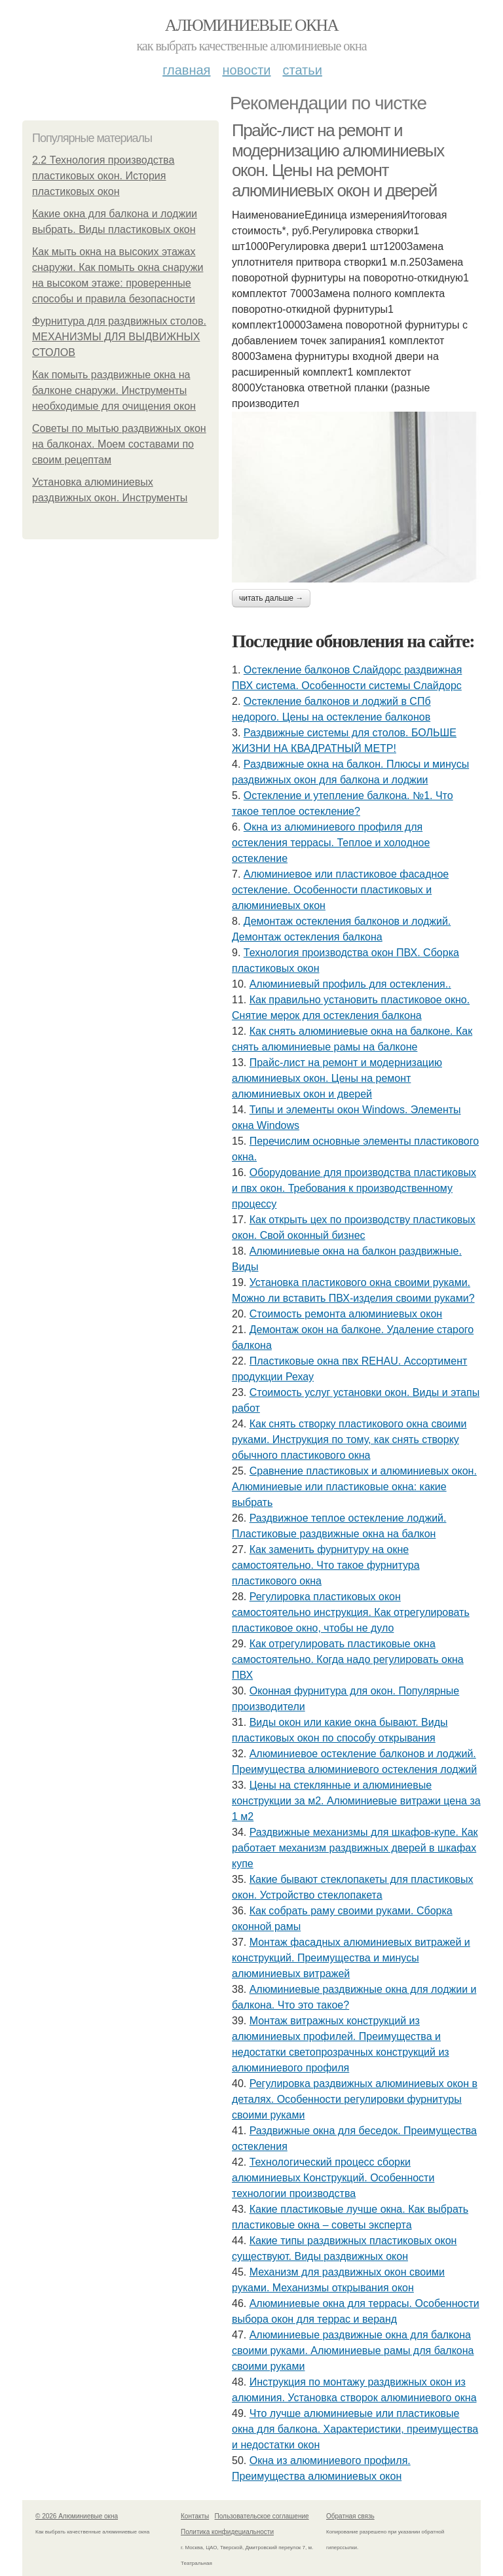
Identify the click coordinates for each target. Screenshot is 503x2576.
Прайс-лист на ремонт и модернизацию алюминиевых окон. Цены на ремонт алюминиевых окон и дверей (338, 160)
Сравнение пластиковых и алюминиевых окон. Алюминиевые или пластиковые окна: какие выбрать (354, 1486)
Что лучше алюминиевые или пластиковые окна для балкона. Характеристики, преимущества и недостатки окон (355, 2429)
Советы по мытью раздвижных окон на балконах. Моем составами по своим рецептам (119, 444)
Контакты (195, 2516)
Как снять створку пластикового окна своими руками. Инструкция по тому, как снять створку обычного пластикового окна (349, 1439)
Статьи (302, 70)
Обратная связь (350, 2516)
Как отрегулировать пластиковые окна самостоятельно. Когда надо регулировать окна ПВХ (348, 1659)
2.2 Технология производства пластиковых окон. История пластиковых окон (103, 175)
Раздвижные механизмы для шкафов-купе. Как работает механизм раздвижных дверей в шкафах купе (355, 1848)
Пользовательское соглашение (262, 2516)
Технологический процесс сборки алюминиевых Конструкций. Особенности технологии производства (333, 2177)
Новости (246, 70)
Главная (186, 70)
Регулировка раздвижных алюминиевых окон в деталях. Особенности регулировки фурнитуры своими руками (354, 2099)
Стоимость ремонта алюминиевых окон (346, 1313)
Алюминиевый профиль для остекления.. (350, 984)
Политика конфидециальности (227, 2531)
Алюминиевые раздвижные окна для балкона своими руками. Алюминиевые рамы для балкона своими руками (353, 2350)
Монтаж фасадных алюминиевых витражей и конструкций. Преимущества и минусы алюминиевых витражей (351, 1958)
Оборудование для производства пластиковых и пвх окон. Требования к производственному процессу (354, 1188)
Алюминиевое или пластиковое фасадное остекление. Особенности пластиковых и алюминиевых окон (340, 889)
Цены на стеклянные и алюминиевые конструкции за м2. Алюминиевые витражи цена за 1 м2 (356, 1801)
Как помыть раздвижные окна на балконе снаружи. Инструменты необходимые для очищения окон (114, 390)
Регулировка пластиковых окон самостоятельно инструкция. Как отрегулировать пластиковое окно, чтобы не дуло (351, 1612)
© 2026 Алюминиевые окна (76, 2516)
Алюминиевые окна (251, 25)
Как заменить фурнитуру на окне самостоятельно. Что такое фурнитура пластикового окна (326, 1565)
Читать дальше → (271, 598)
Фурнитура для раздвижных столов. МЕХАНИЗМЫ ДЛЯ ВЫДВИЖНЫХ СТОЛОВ (119, 336)
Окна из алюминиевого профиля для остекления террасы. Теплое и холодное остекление (331, 842)
